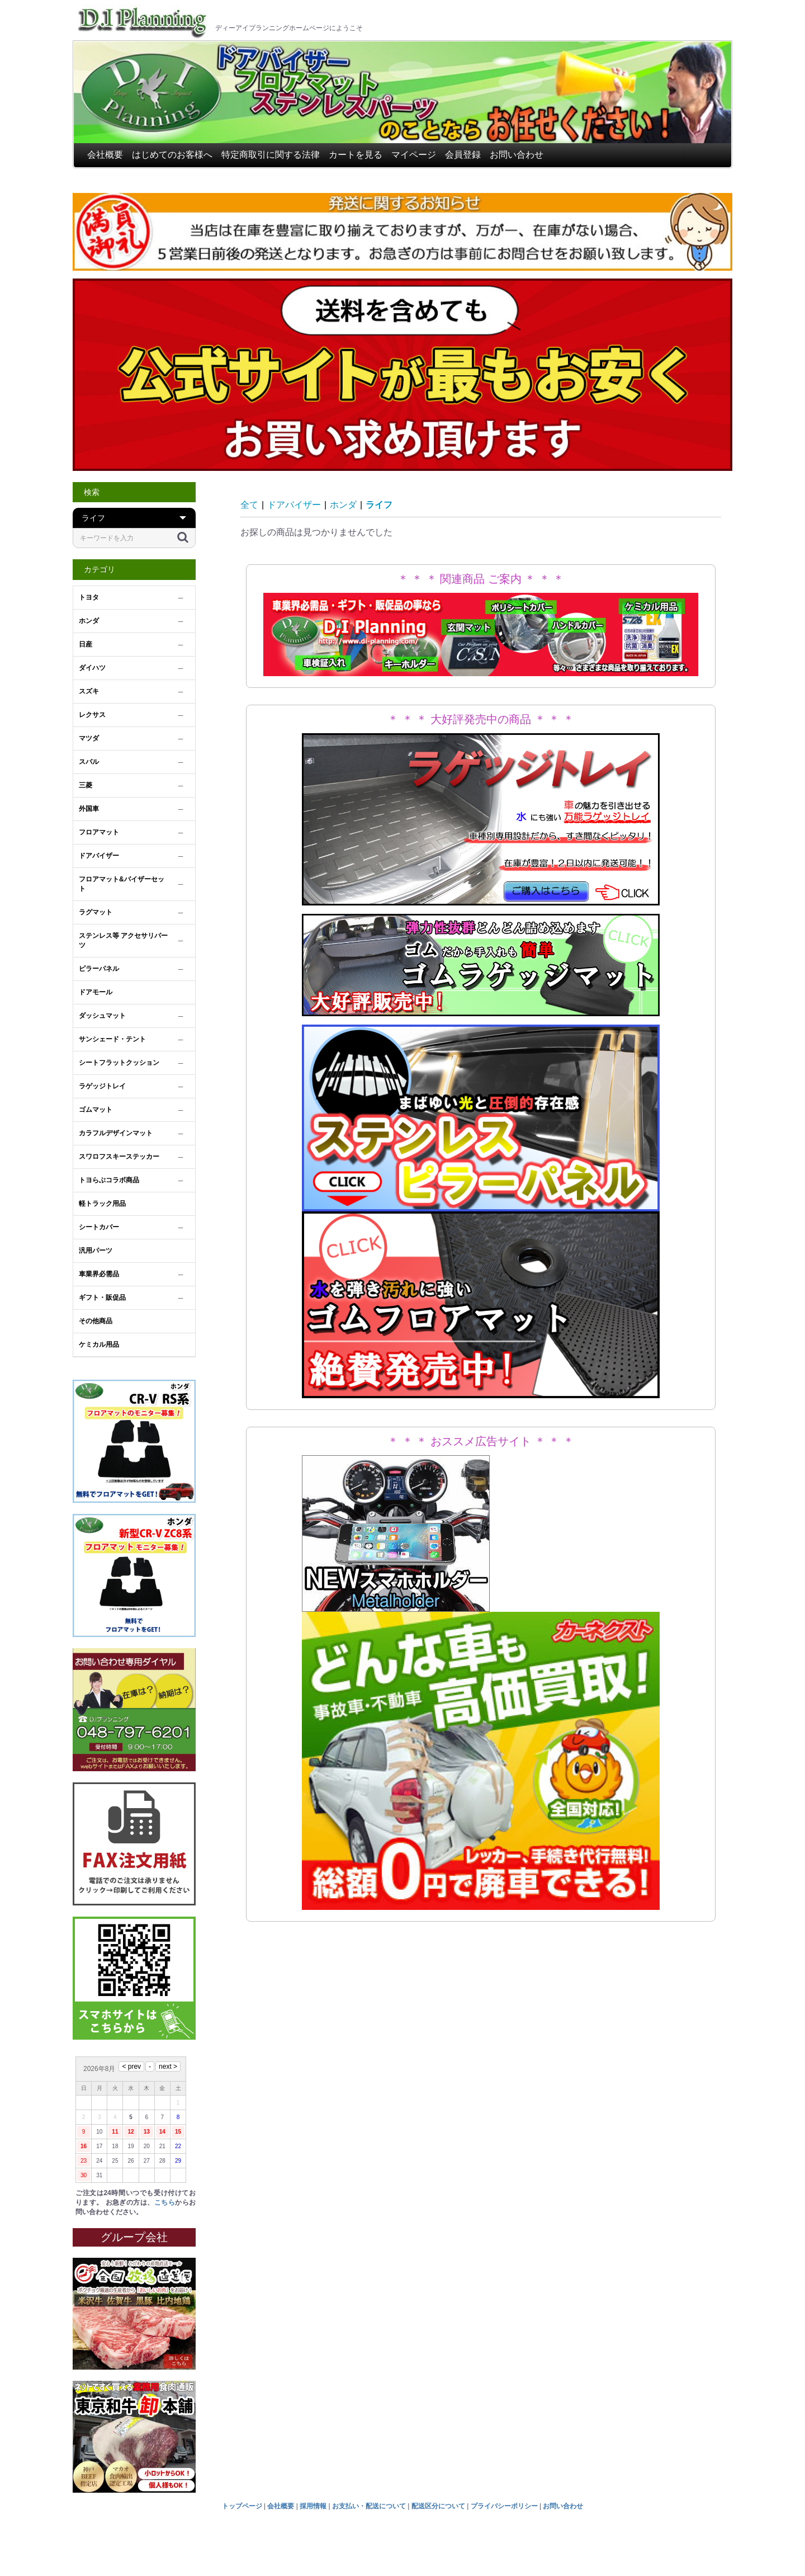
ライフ (379, 504)
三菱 (85, 785)
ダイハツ (92, 668)
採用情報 (313, 2506)
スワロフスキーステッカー (119, 1156)
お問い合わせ (516, 154)
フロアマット (99, 832)
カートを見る (355, 154)
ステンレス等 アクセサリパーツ (123, 940)
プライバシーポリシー (504, 2506)
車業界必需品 (99, 1274)
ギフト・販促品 (102, 1297)
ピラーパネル (99, 969)
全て (249, 504)
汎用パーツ (95, 1250)
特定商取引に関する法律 (270, 154)
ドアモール (95, 992)
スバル (89, 762)
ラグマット (95, 912)
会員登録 (463, 154)
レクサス (92, 715)
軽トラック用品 (102, 1203)
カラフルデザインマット (116, 1133)
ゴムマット (95, 1110)
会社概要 (105, 154)
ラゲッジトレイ (102, 1086)
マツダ (89, 738)
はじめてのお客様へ (172, 154)
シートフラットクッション (119, 1063)
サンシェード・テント (112, 1039)
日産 (85, 644)
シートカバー (99, 1227)
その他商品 (95, 1321)
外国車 (89, 809)
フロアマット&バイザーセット (121, 884)
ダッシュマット (102, 1016)
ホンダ (89, 621)
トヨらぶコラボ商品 (109, 1180)
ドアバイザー (99, 856)
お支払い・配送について (369, 2506)
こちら (164, 2202)
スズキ (89, 691)
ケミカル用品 (99, 1344)
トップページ (242, 2506)
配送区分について (438, 2506)
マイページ (413, 154)
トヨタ (89, 597)
